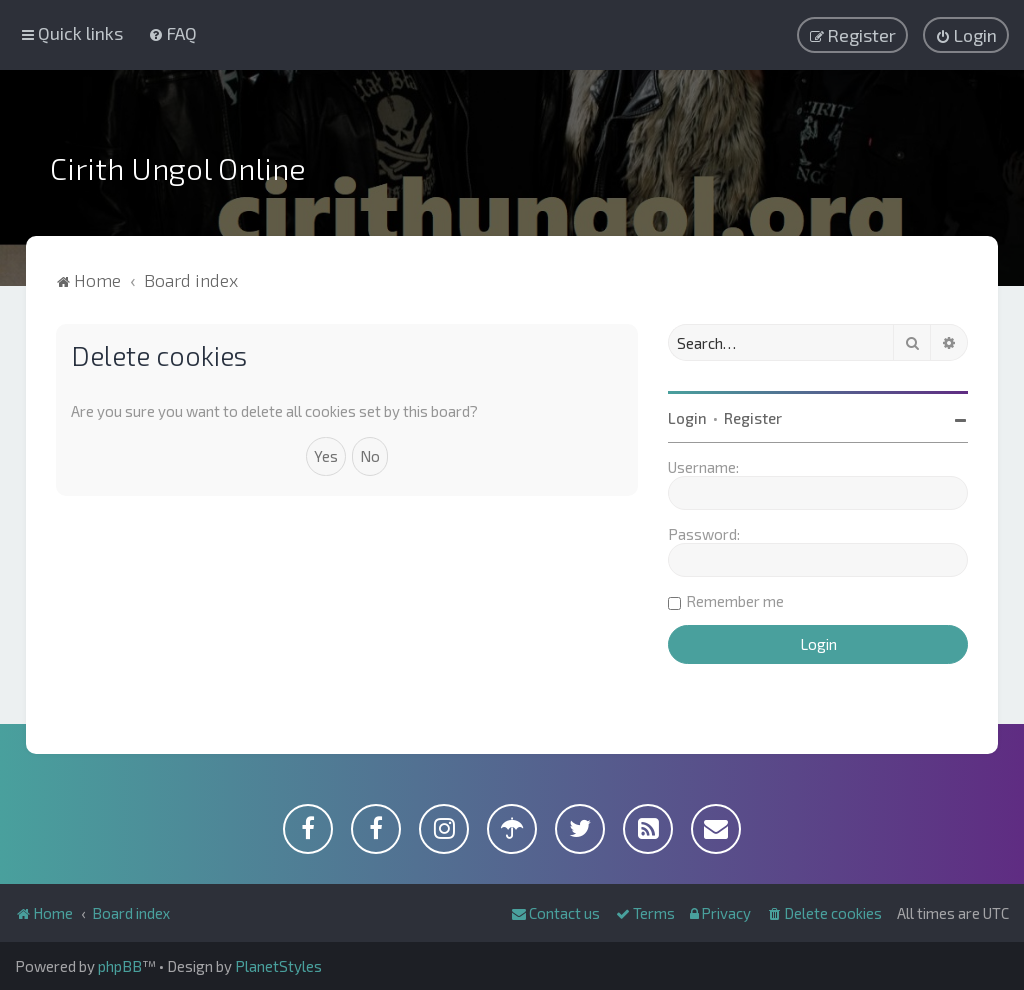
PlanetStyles (278, 966)
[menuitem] (172, 33)
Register (753, 418)
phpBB (120, 966)
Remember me (735, 601)
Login (687, 418)
